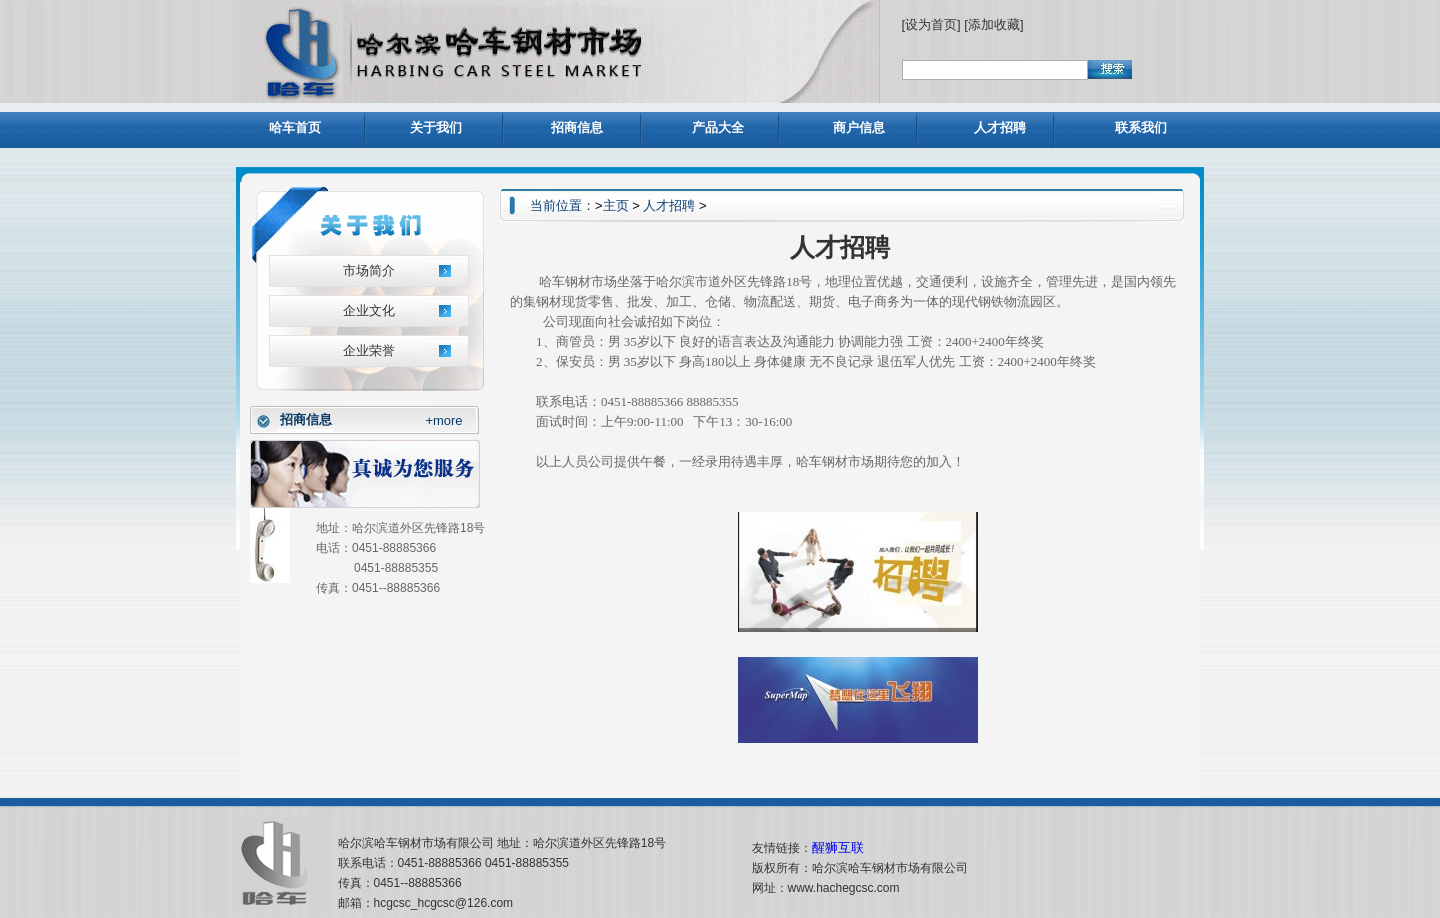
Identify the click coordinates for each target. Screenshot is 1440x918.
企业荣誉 (369, 350)
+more (443, 420)
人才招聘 (669, 205)
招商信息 (306, 419)
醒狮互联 (838, 847)
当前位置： (562, 205)
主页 (616, 205)
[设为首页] (933, 24)
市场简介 (369, 270)
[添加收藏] (993, 24)
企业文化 (369, 310)
